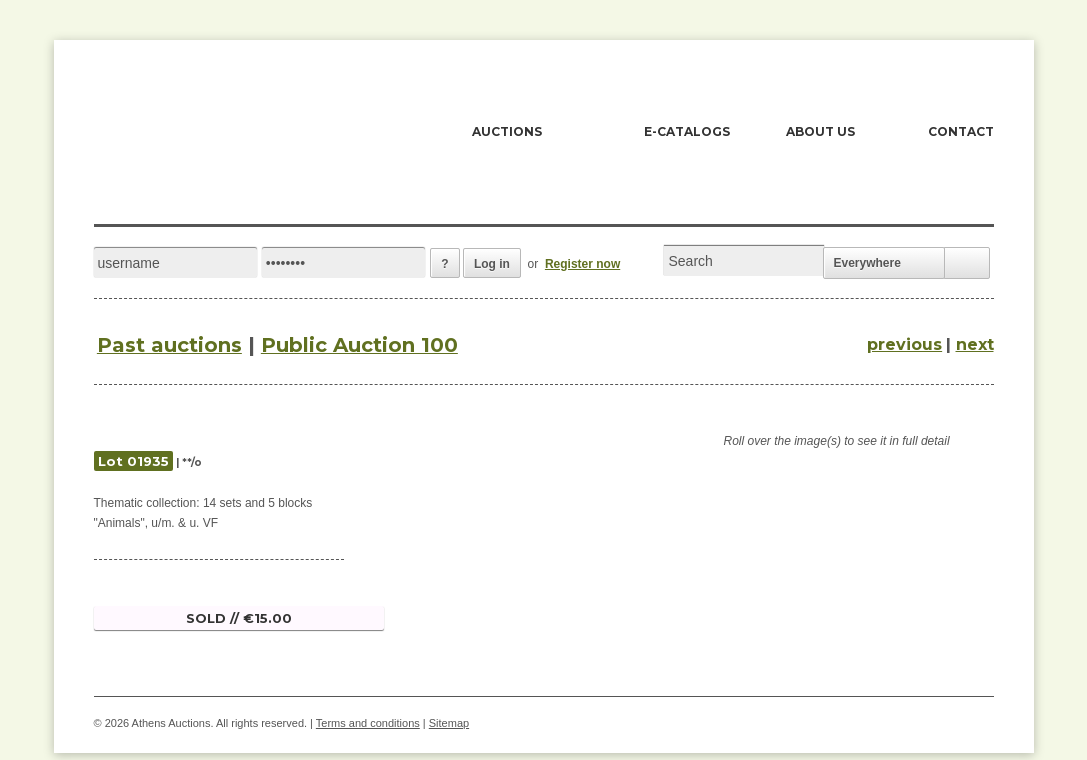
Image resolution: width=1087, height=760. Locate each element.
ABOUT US (820, 131)
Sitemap (449, 723)
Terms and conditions (368, 723)
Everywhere (867, 263)
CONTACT (961, 131)
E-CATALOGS (687, 131)
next (975, 344)
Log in (492, 264)
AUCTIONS (507, 131)
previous (904, 344)
